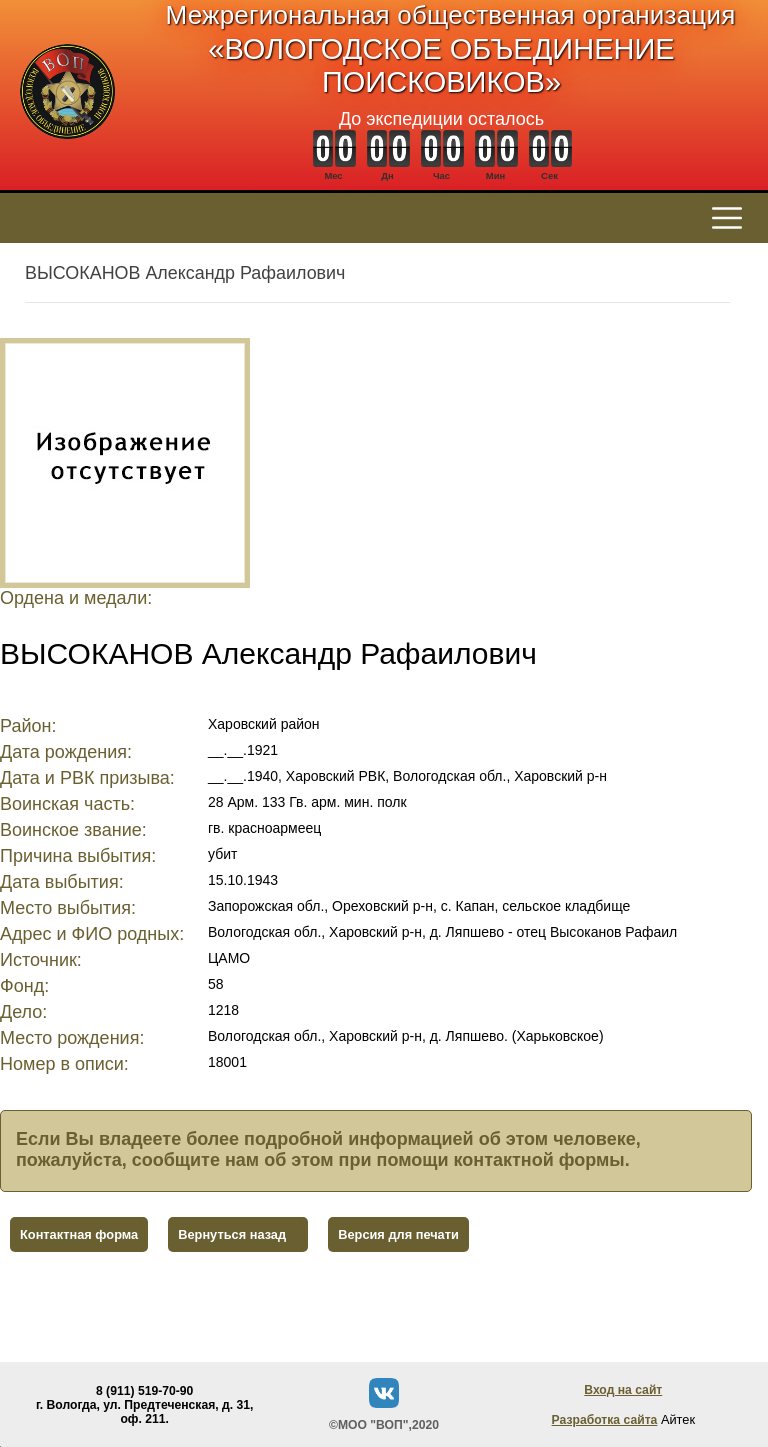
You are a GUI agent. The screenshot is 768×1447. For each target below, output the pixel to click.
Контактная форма (79, 1234)
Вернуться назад (232, 1234)
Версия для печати (398, 1234)
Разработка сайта (605, 1420)
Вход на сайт (623, 1390)
